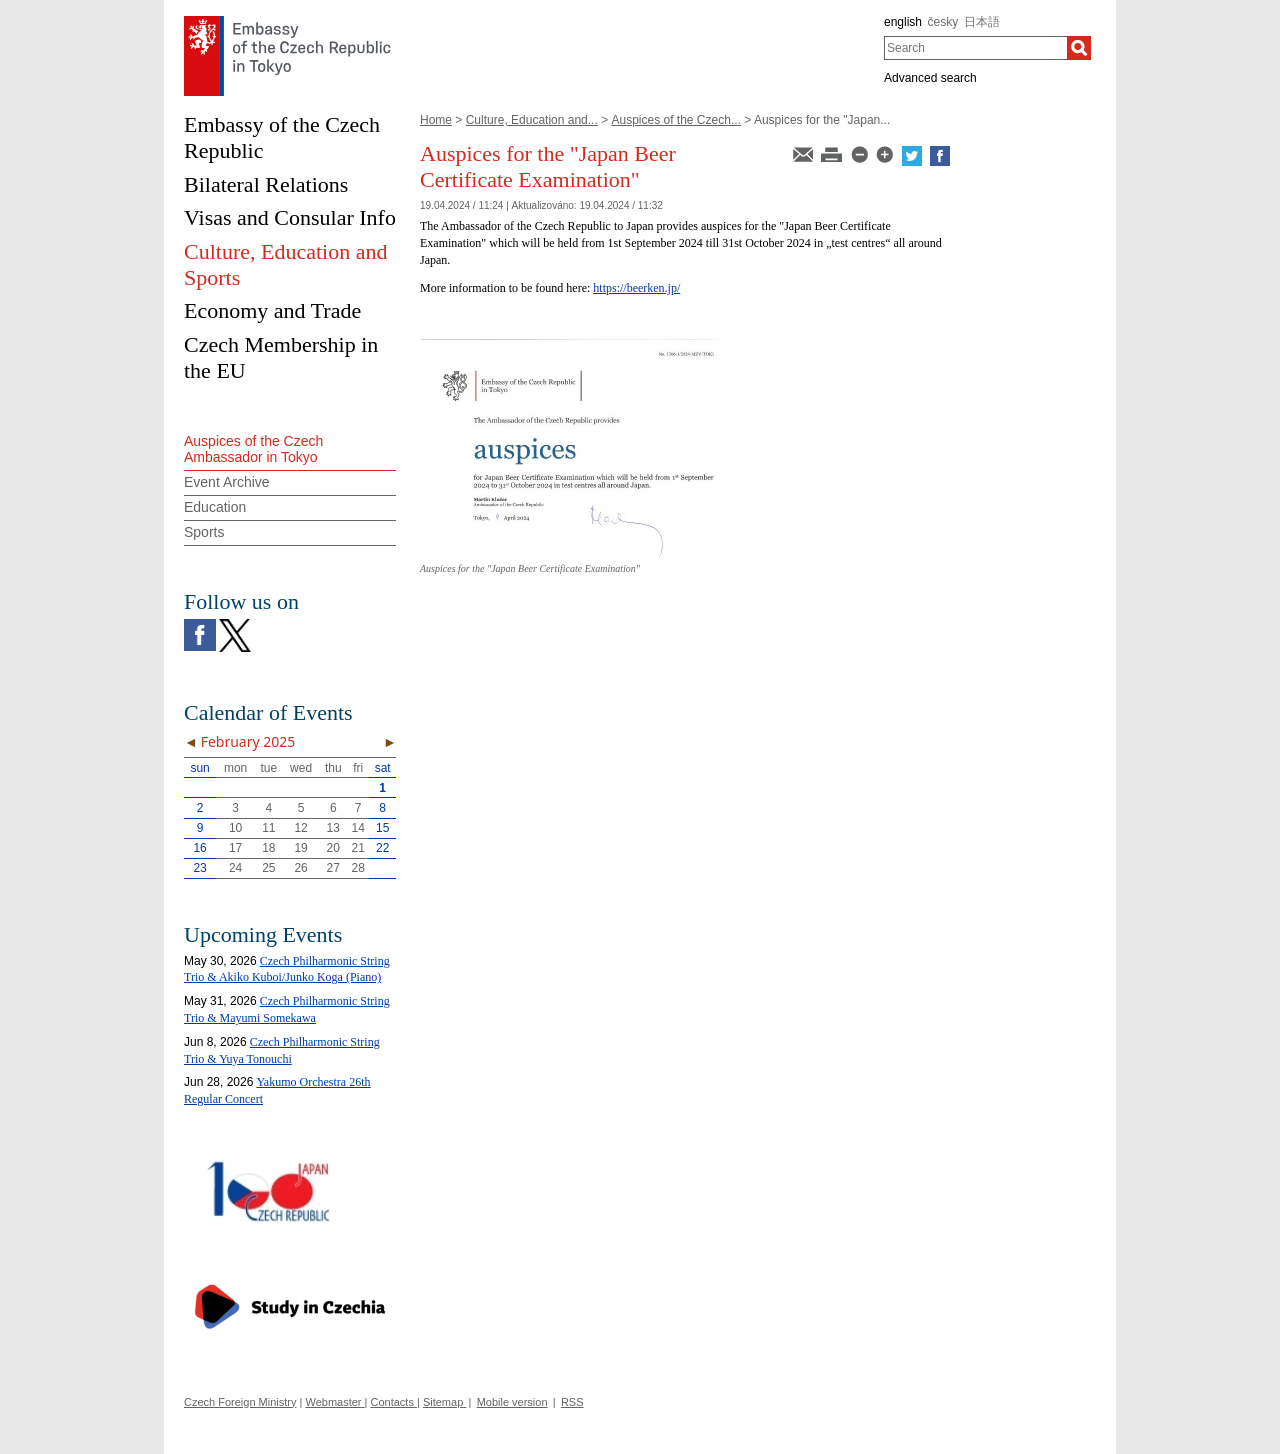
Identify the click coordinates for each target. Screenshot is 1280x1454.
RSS (572, 1402)
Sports (204, 532)
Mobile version (512, 1402)
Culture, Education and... (532, 120)
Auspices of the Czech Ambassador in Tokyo (253, 449)
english (903, 22)
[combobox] (975, 48)
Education (215, 507)
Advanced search (930, 78)
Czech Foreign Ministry (240, 1402)
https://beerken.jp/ (636, 288)
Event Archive (227, 482)
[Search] (1079, 48)
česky (943, 22)
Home (436, 120)
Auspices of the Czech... (675, 120)
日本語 (982, 22)
